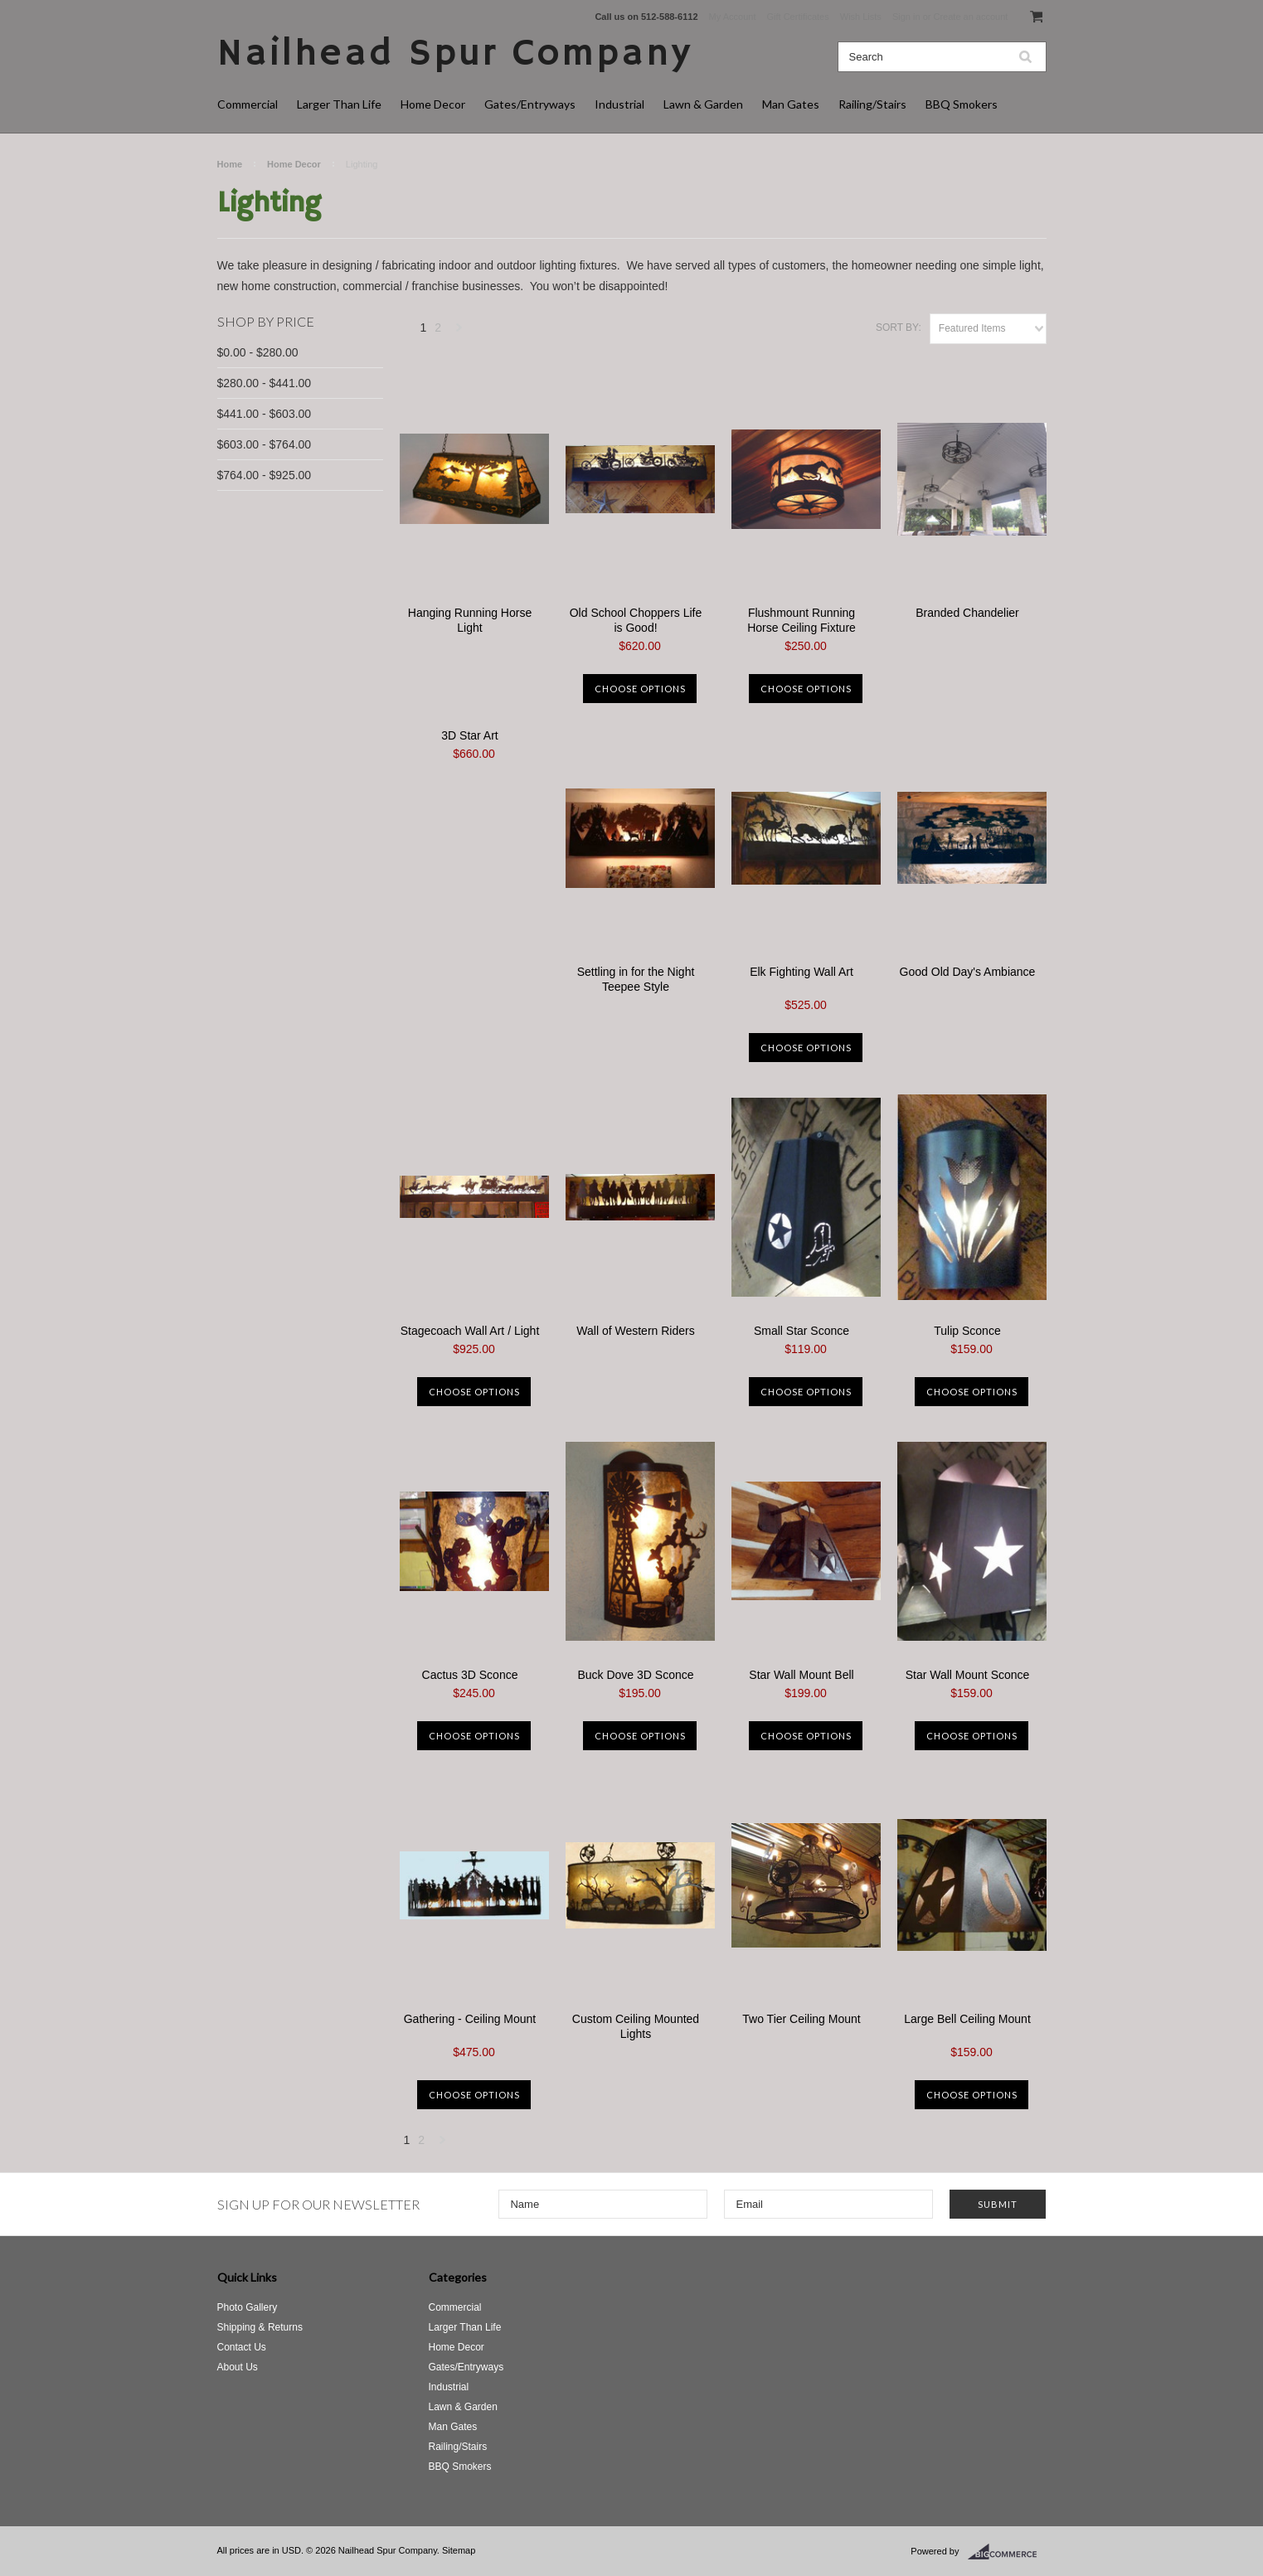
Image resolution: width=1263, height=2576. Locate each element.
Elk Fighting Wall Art (801, 971)
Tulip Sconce (967, 1330)
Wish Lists (861, 17)
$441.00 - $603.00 (264, 413)
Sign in (906, 17)
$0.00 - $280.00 (258, 352)
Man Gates (790, 104)
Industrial (619, 104)
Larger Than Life (339, 104)
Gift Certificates (798, 17)
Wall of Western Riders (635, 1330)
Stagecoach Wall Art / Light (470, 1330)
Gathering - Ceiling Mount (470, 2018)
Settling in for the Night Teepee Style (636, 979)
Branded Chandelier (967, 612)
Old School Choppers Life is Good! (636, 620)
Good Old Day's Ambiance (968, 971)
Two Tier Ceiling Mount (801, 2018)
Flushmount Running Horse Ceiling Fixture (801, 620)
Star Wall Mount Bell (801, 1674)
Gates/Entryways (530, 104)
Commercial (247, 104)
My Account (732, 17)
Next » (459, 332)
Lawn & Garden (703, 104)
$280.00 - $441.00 (264, 383)
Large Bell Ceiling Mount (967, 2018)
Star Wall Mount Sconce (968, 1674)
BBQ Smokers (961, 104)
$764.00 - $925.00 (264, 475)
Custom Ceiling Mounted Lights (635, 2026)
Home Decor (433, 104)
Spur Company (454, 54)
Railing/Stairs (872, 104)
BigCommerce (1007, 2552)
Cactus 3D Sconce (470, 1674)
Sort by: (898, 327)
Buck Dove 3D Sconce (635, 1674)
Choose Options (640, 688)
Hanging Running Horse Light (470, 620)
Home (230, 164)
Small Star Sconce (801, 1330)
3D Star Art (469, 735)
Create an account (970, 17)
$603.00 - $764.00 (264, 444)
